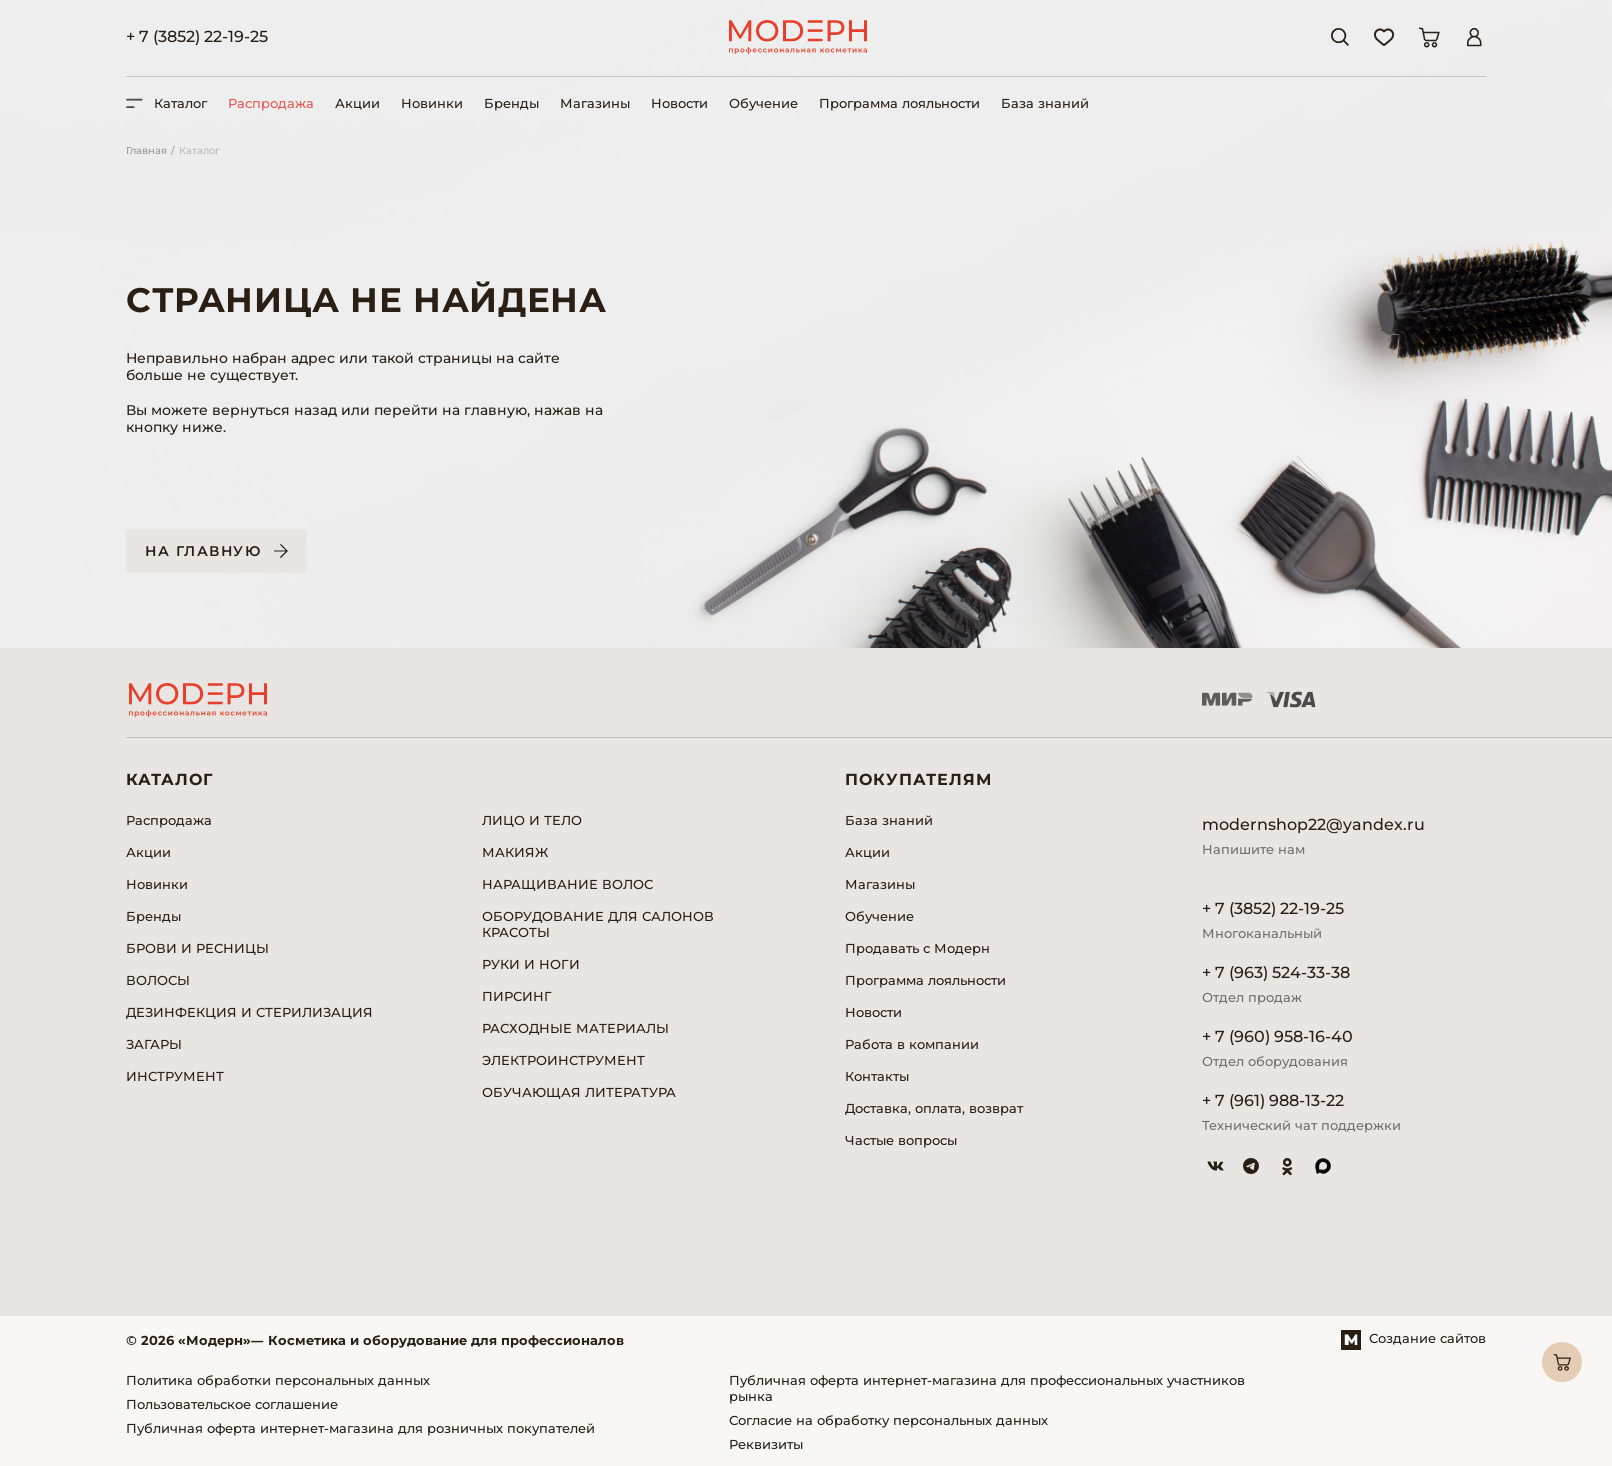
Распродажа (271, 103)
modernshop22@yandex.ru (1313, 824)
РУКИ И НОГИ (531, 964)
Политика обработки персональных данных (278, 1380)
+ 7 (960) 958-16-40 (1277, 1036)
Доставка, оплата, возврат (934, 1108)
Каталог (199, 150)
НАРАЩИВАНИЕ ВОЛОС (567, 884)
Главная (146, 150)
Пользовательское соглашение (232, 1404)
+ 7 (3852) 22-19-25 (197, 36)
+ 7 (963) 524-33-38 (1276, 972)
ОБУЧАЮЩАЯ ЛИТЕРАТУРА (579, 1092)
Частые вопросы (901, 1140)
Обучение (763, 103)
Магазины (595, 103)
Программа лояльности (899, 103)
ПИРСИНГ (517, 996)
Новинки (432, 103)
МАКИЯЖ (515, 852)
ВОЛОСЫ (158, 980)
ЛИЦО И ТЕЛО (532, 820)
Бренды (511, 103)
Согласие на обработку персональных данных (888, 1420)
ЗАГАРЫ (154, 1044)
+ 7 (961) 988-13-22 (1273, 1100)
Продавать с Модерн (917, 948)
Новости (679, 103)
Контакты (877, 1076)
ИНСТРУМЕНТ (175, 1076)
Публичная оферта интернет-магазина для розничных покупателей (360, 1428)
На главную (203, 551)
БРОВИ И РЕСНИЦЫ (197, 948)
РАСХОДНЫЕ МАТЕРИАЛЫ (575, 1028)
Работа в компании (912, 1044)
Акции (357, 103)
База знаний (1045, 103)
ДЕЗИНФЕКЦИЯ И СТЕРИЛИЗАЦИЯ (249, 1012)
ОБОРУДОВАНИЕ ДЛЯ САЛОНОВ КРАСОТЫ (598, 924)
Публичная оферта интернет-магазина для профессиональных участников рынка (987, 1388)
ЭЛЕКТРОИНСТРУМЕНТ (563, 1060)
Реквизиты (766, 1444)
